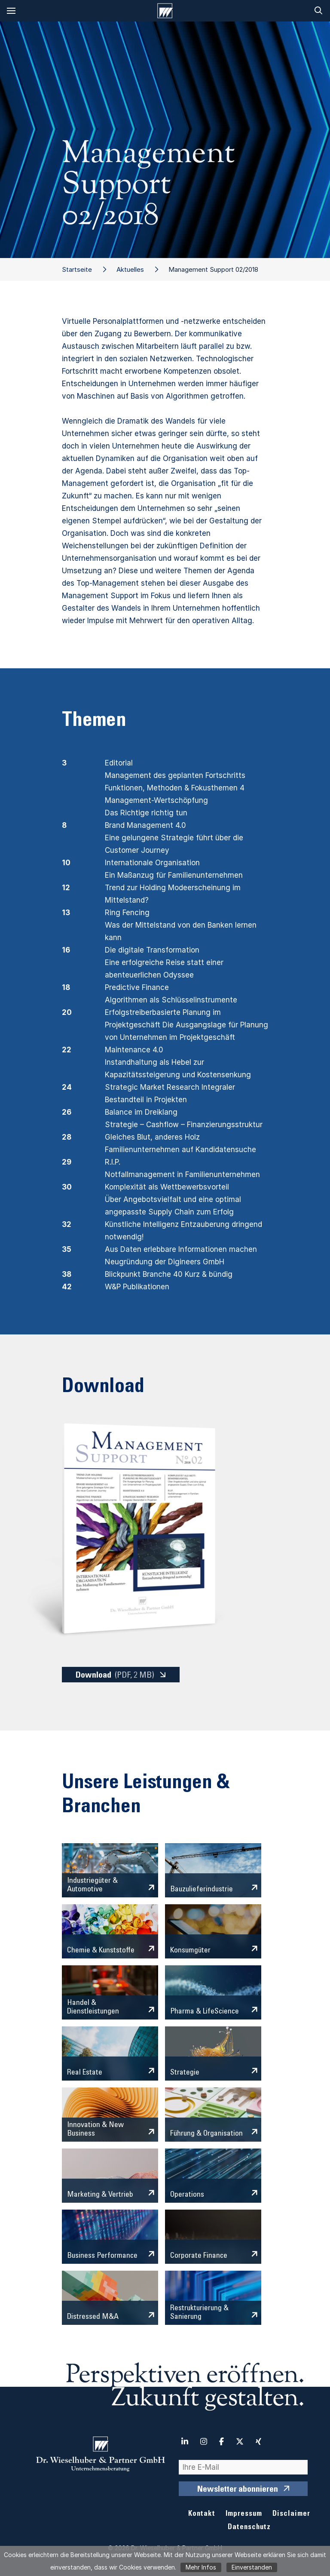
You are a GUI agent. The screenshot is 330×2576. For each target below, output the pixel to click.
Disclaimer (291, 2514)
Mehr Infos (201, 2567)
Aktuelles (130, 269)
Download (115, 1675)
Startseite (77, 269)
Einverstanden (252, 2567)
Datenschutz (249, 2527)
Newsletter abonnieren (237, 2490)
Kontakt (201, 2514)
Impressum (244, 2514)
